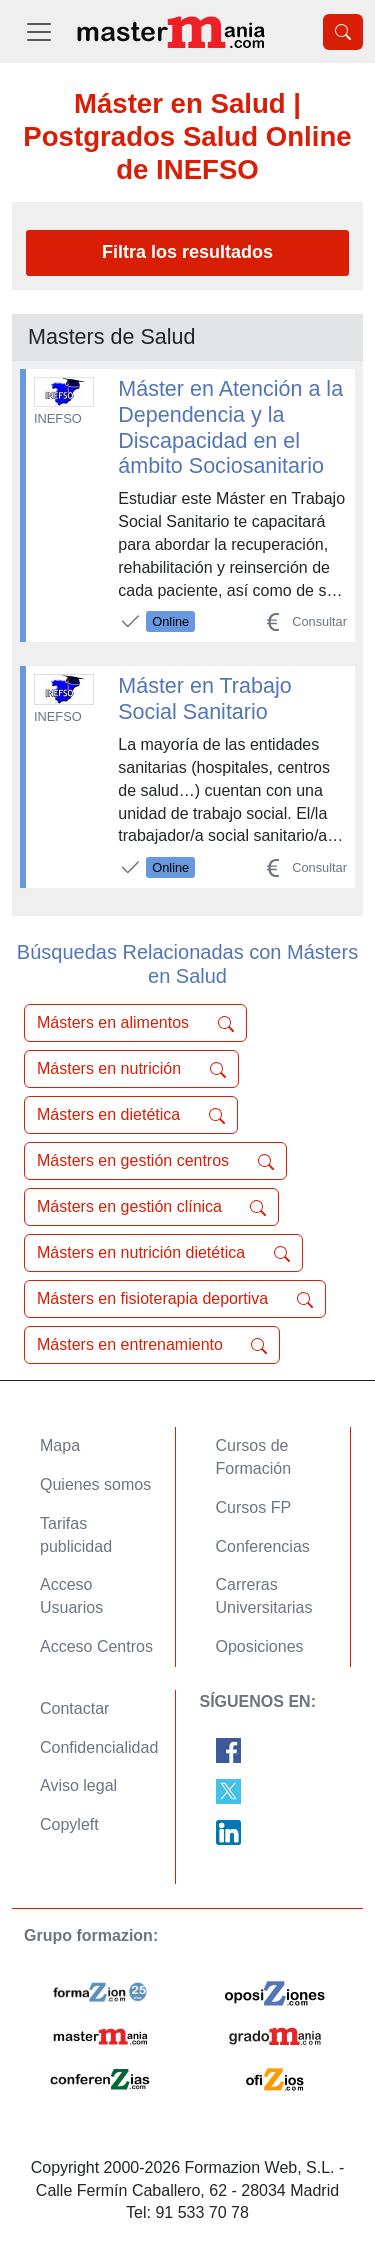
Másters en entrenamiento (152, 1345)
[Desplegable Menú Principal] (39, 31)
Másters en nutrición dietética (163, 1253)
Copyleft (69, 1824)
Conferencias (263, 1546)
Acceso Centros (96, 1646)
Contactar (74, 1708)
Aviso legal (78, 1785)
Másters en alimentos (135, 1023)
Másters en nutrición (131, 1069)
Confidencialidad (99, 1747)
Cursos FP (254, 1507)
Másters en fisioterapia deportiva (175, 1299)
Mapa (60, 1445)
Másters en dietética (131, 1115)
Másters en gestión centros (155, 1161)
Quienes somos (95, 1484)
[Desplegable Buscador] (343, 32)
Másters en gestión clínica (151, 1207)
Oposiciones (260, 1646)
